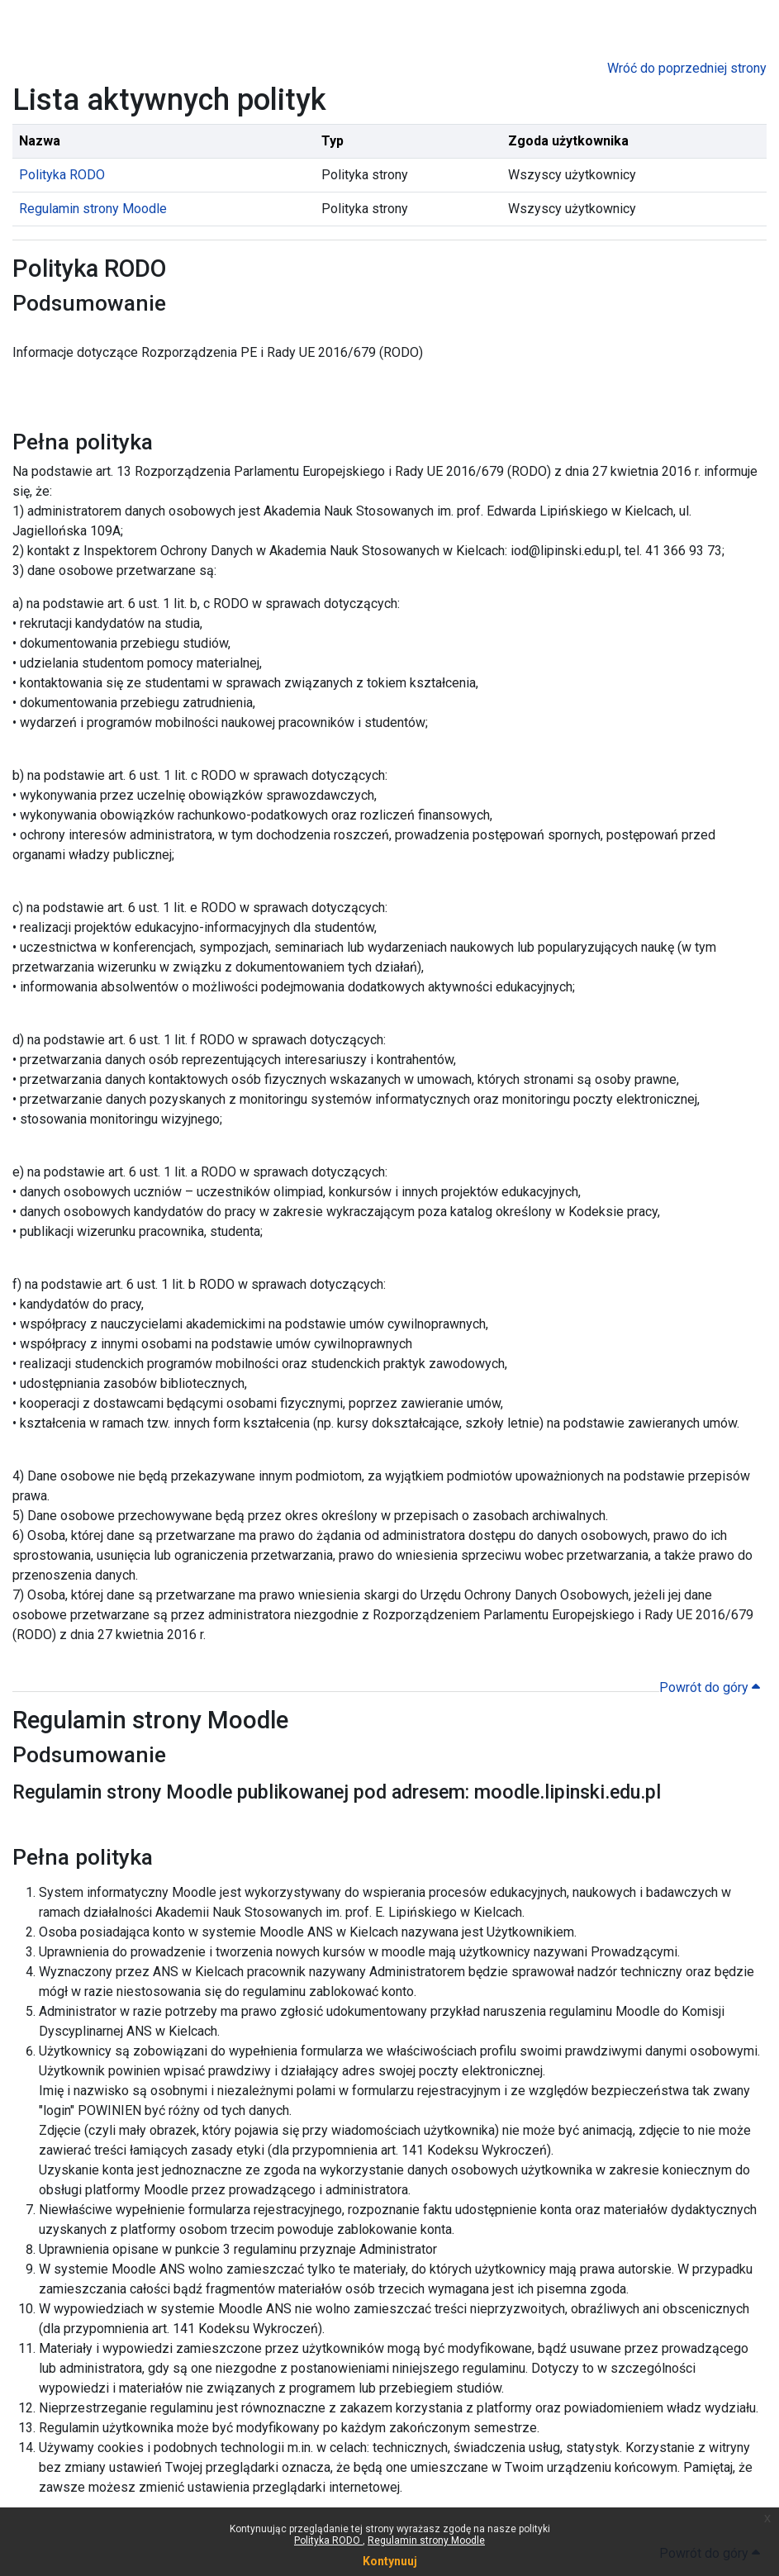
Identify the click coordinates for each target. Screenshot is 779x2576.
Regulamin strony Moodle (426, 2540)
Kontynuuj (390, 2561)
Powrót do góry (709, 1686)
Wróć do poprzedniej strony (687, 68)
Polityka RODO (328, 2540)
